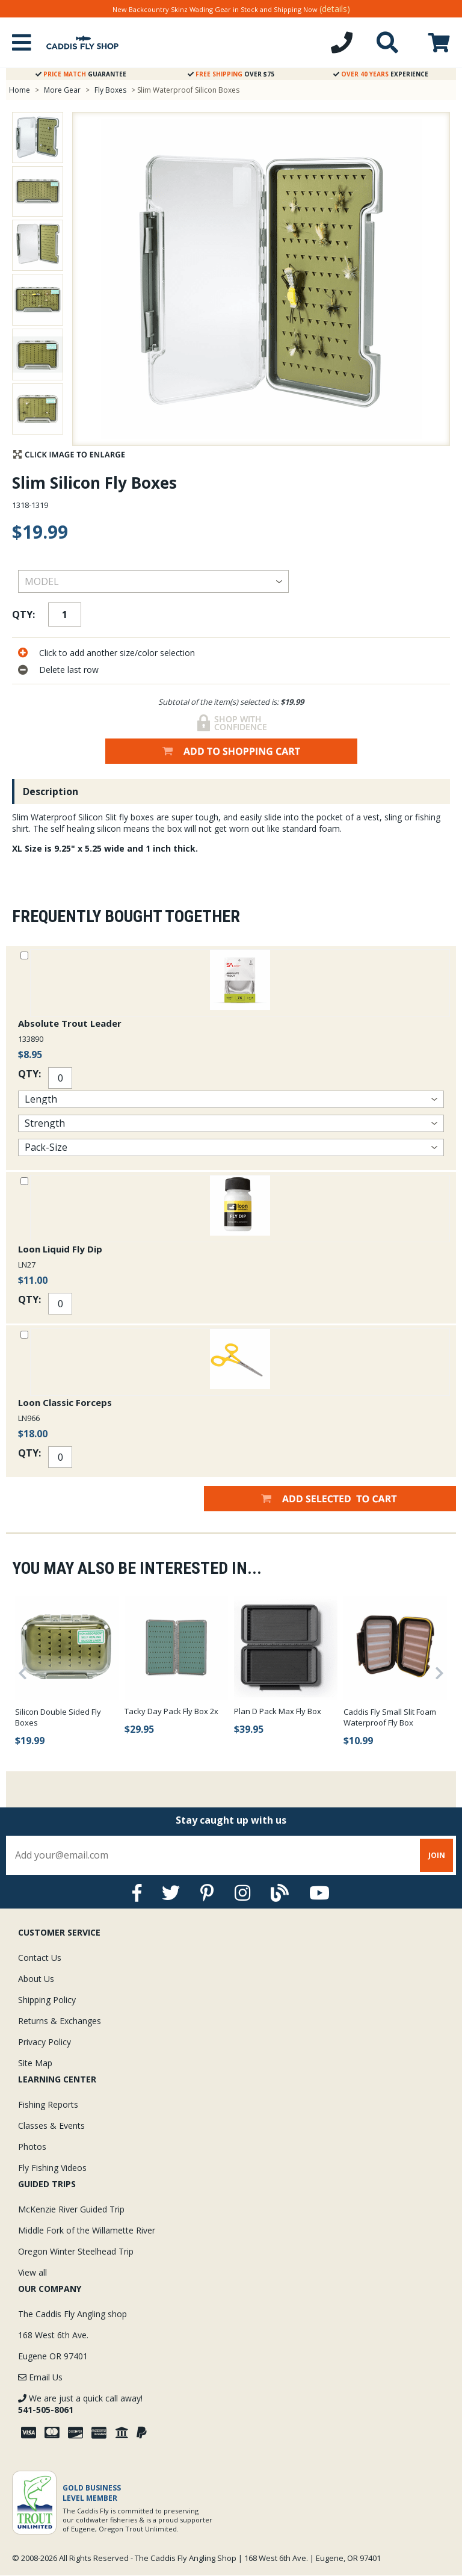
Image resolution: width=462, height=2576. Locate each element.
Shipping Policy (47, 1999)
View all (32, 2272)
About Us (36, 1978)
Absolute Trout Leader (70, 1023)
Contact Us (39, 1957)
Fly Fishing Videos (52, 2167)
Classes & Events (51, 2125)
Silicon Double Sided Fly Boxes (58, 1717)
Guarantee (80, 74)
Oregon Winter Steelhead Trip (76, 2251)
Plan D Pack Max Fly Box (277, 1711)
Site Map (35, 2063)
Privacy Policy (44, 2042)
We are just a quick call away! (80, 2403)
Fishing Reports (48, 2104)
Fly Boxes (110, 90)
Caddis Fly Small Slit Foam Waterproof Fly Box (389, 1717)
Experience (380, 74)
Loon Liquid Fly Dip (60, 1249)
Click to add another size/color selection (117, 652)
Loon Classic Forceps (65, 1402)
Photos (32, 2146)
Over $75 (231, 74)
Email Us (40, 2377)
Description (50, 791)
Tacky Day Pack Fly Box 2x (171, 1711)
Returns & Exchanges (59, 2020)
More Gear (62, 90)
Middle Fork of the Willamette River (86, 2230)
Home (19, 90)
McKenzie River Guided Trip (71, 2209)
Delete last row (69, 669)
